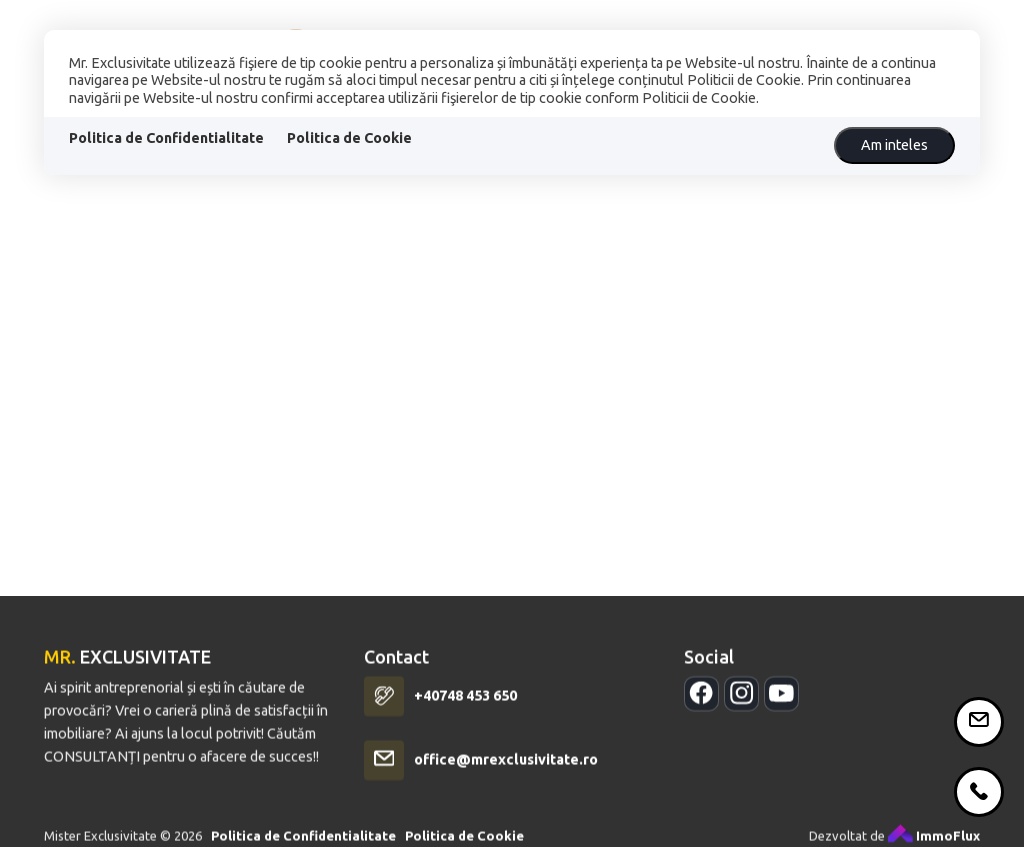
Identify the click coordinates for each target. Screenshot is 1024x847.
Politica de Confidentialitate (166, 138)
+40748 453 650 (465, 706)
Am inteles (894, 145)
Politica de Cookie (349, 138)
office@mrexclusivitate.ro (506, 770)
